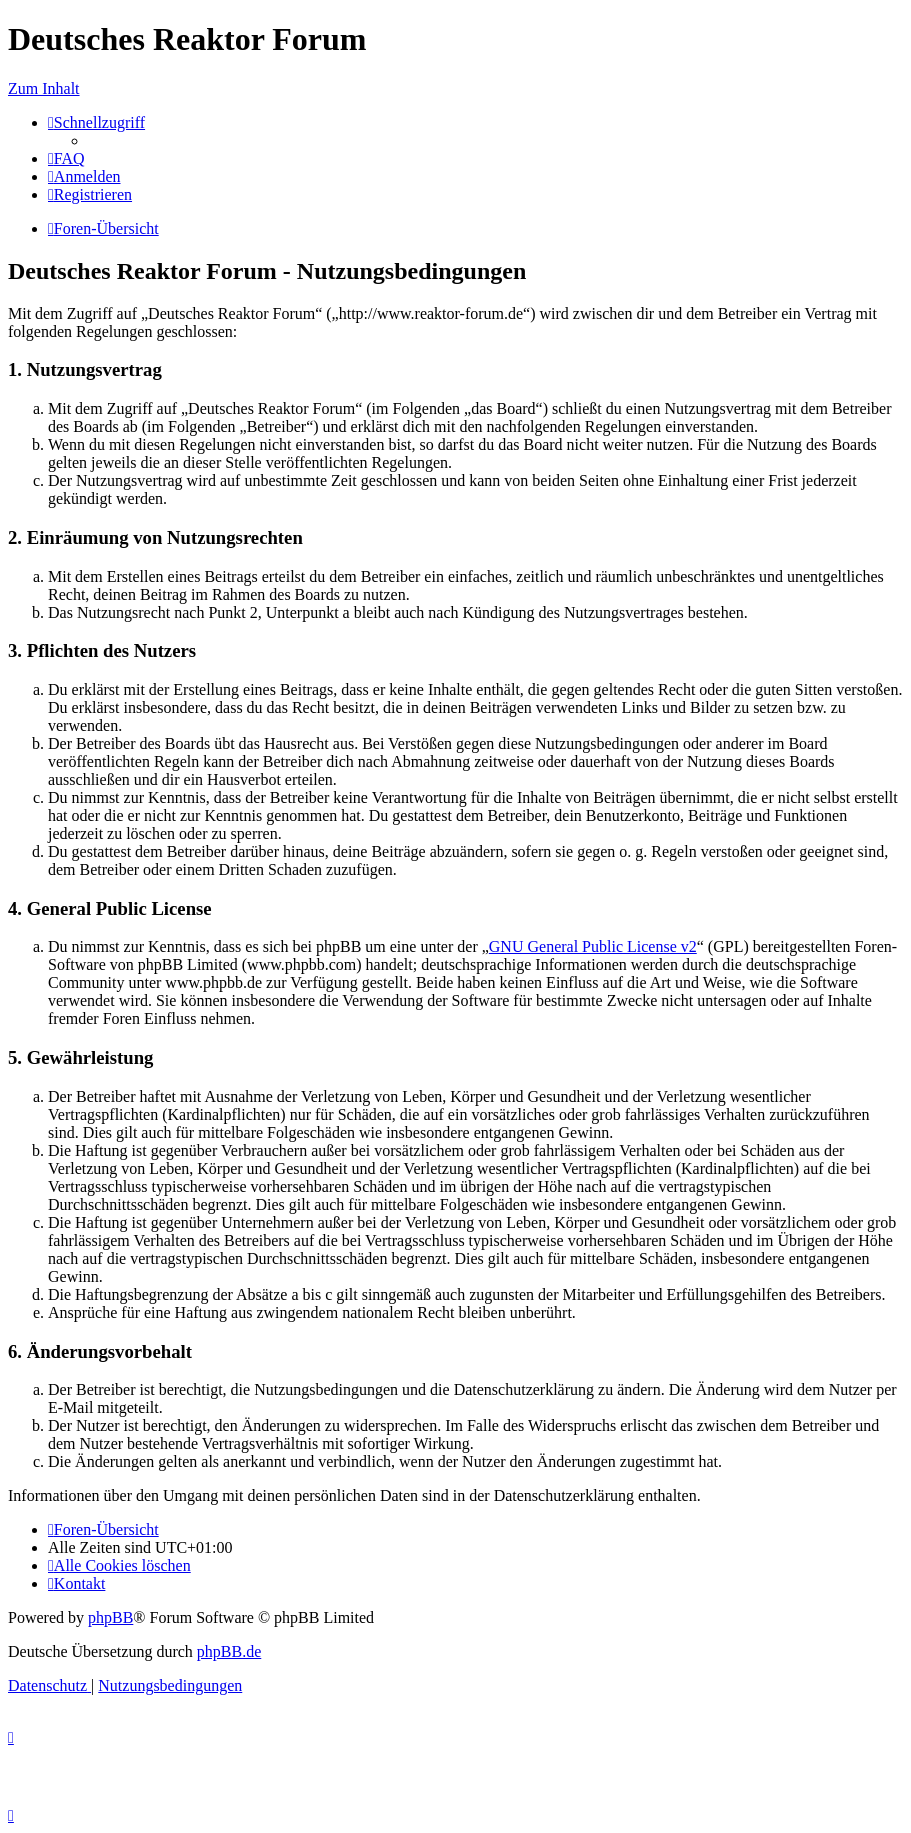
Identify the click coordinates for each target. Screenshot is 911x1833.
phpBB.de (229, 1651)
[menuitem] (66, 158)
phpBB (110, 1617)
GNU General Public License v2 (593, 946)
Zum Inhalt (44, 88)
